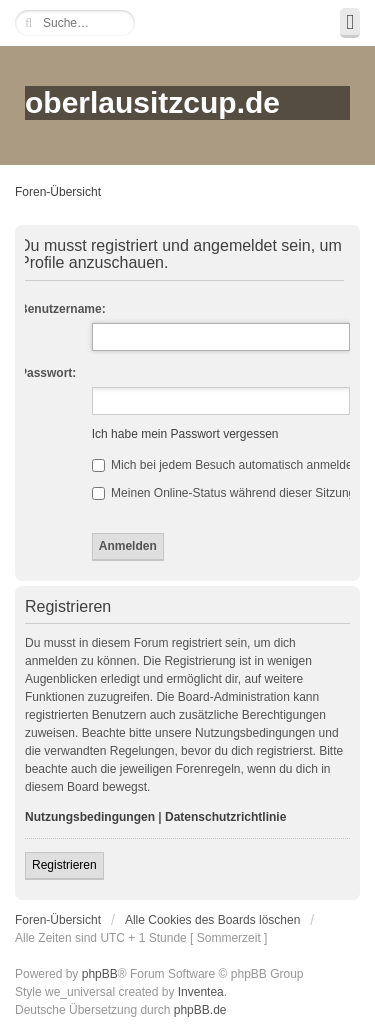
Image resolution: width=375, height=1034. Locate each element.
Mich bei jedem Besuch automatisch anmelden (225, 465)
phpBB (100, 974)
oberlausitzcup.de (152, 102)
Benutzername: (62, 309)
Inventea (201, 992)
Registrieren (64, 865)
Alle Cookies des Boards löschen (212, 920)
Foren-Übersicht (58, 192)
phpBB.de (200, 1010)
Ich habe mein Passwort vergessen (185, 434)
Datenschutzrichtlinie (225, 817)
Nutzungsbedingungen (90, 817)
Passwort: (47, 373)
